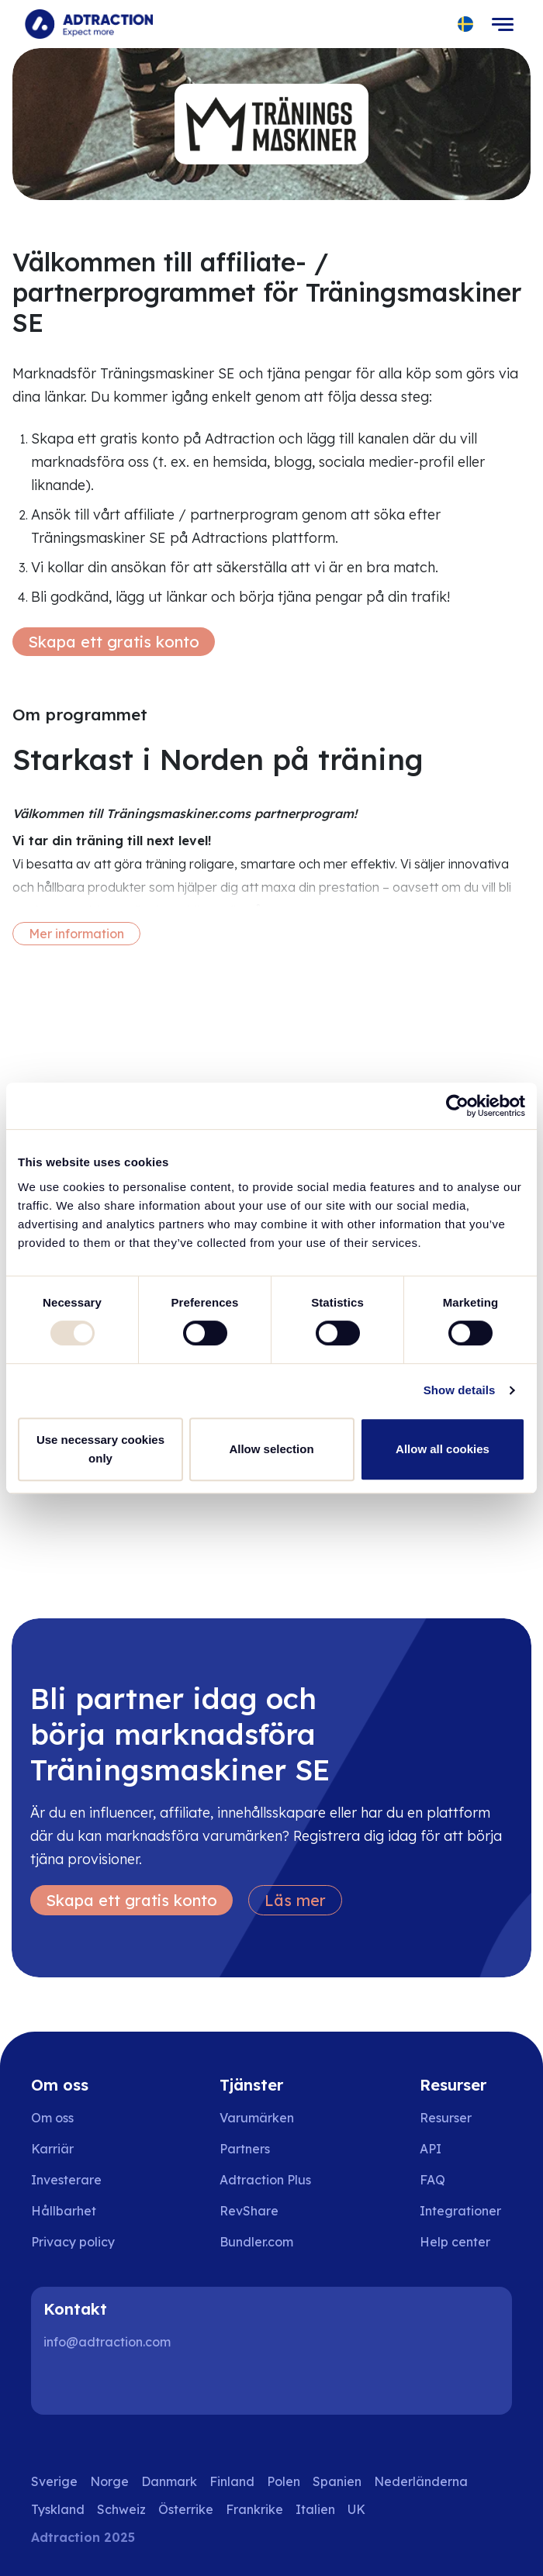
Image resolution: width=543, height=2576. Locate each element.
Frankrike (254, 2509)
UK (356, 2509)
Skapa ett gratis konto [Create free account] (113, 641)
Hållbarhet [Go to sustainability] (63, 2211)
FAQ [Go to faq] (432, 2180)
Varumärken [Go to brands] (257, 2117)
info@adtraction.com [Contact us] (107, 2342)
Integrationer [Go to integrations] (460, 2211)
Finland (231, 2481)
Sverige (54, 2481)
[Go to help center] (466, 2242)
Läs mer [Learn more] (295, 1900)
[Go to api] (466, 2148)
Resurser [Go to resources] (446, 2117)
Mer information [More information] (76, 933)
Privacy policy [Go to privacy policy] (73, 2242)
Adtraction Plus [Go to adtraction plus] (265, 2180)
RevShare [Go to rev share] (249, 2211)
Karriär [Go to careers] (52, 2148)
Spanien (337, 2481)
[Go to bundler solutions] (267, 2242)
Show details (460, 1390)
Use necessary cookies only (100, 1449)
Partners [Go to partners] (245, 2148)
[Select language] (466, 24)
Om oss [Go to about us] (52, 2117)
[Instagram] (111, 2383)
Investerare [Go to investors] (66, 2180)
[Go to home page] (89, 24)
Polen (283, 2481)
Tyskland (58, 2509)
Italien (315, 2509)
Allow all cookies (442, 1448)
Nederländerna (421, 2481)
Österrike (185, 2509)
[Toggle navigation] (502, 24)
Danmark (169, 2481)
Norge (109, 2481)
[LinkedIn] (62, 2383)
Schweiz (121, 2509)
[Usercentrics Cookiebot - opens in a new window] (457, 1105)
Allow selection (271, 1448)
